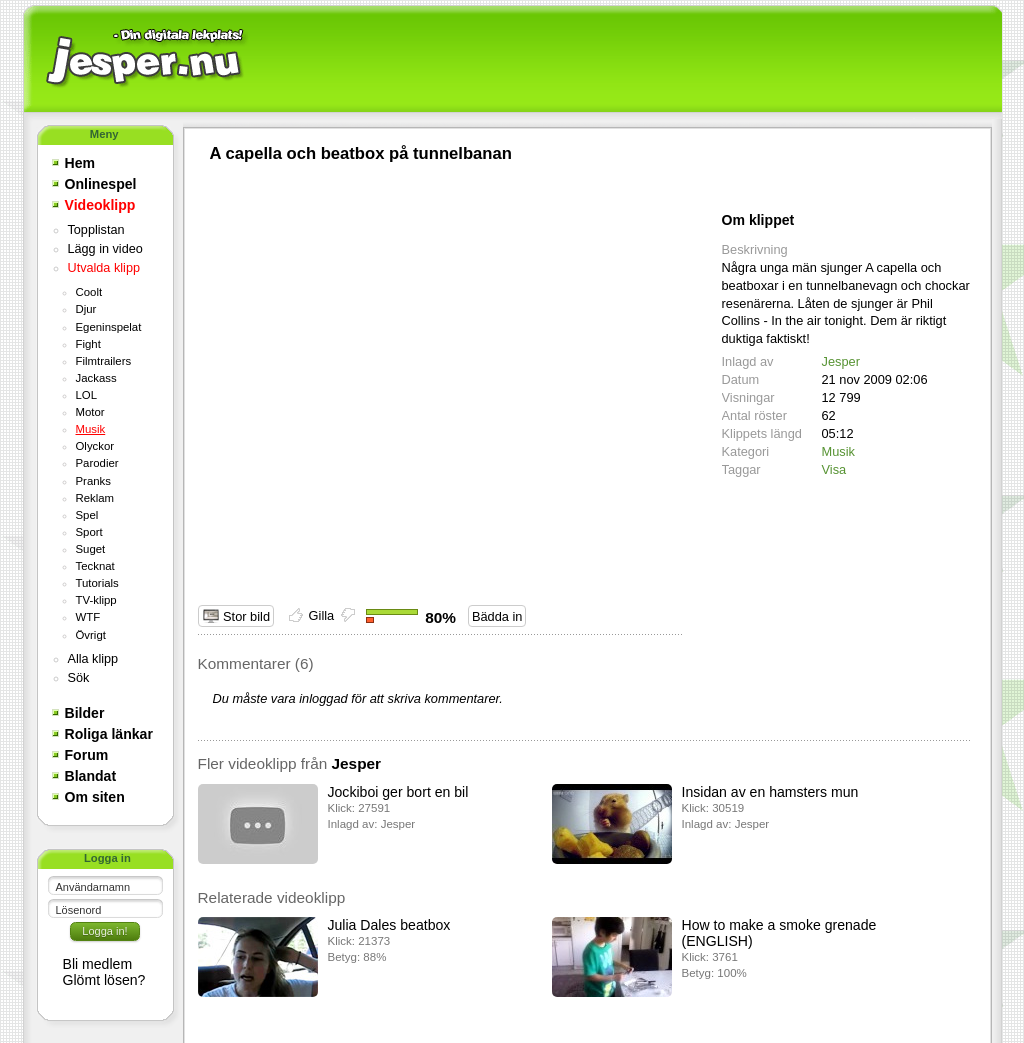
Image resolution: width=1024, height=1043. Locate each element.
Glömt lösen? (104, 980)
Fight (88, 344)
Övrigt (91, 635)
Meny (104, 134)
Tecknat (95, 566)
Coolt (89, 292)
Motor (90, 412)
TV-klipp (96, 600)
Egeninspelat (109, 327)
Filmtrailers (104, 361)
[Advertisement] (623, 60)
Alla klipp (93, 659)
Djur (86, 309)
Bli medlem (98, 964)
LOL (87, 395)
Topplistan (96, 230)
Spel (87, 515)
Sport (89, 532)
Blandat (91, 776)
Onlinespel (101, 184)
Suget (91, 549)
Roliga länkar (109, 734)
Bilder (85, 713)
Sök (79, 678)
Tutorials (97, 583)
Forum (87, 755)
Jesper (841, 361)
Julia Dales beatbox (389, 925)
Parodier (97, 463)
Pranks (93, 481)
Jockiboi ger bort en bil (398, 792)
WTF (88, 617)
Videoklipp (100, 205)
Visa (834, 469)
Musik (91, 429)
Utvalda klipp (104, 268)
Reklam (95, 498)
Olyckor (95, 446)
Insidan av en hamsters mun (770, 792)
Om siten (95, 797)
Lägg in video (105, 249)
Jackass (96, 378)
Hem (80, 163)
